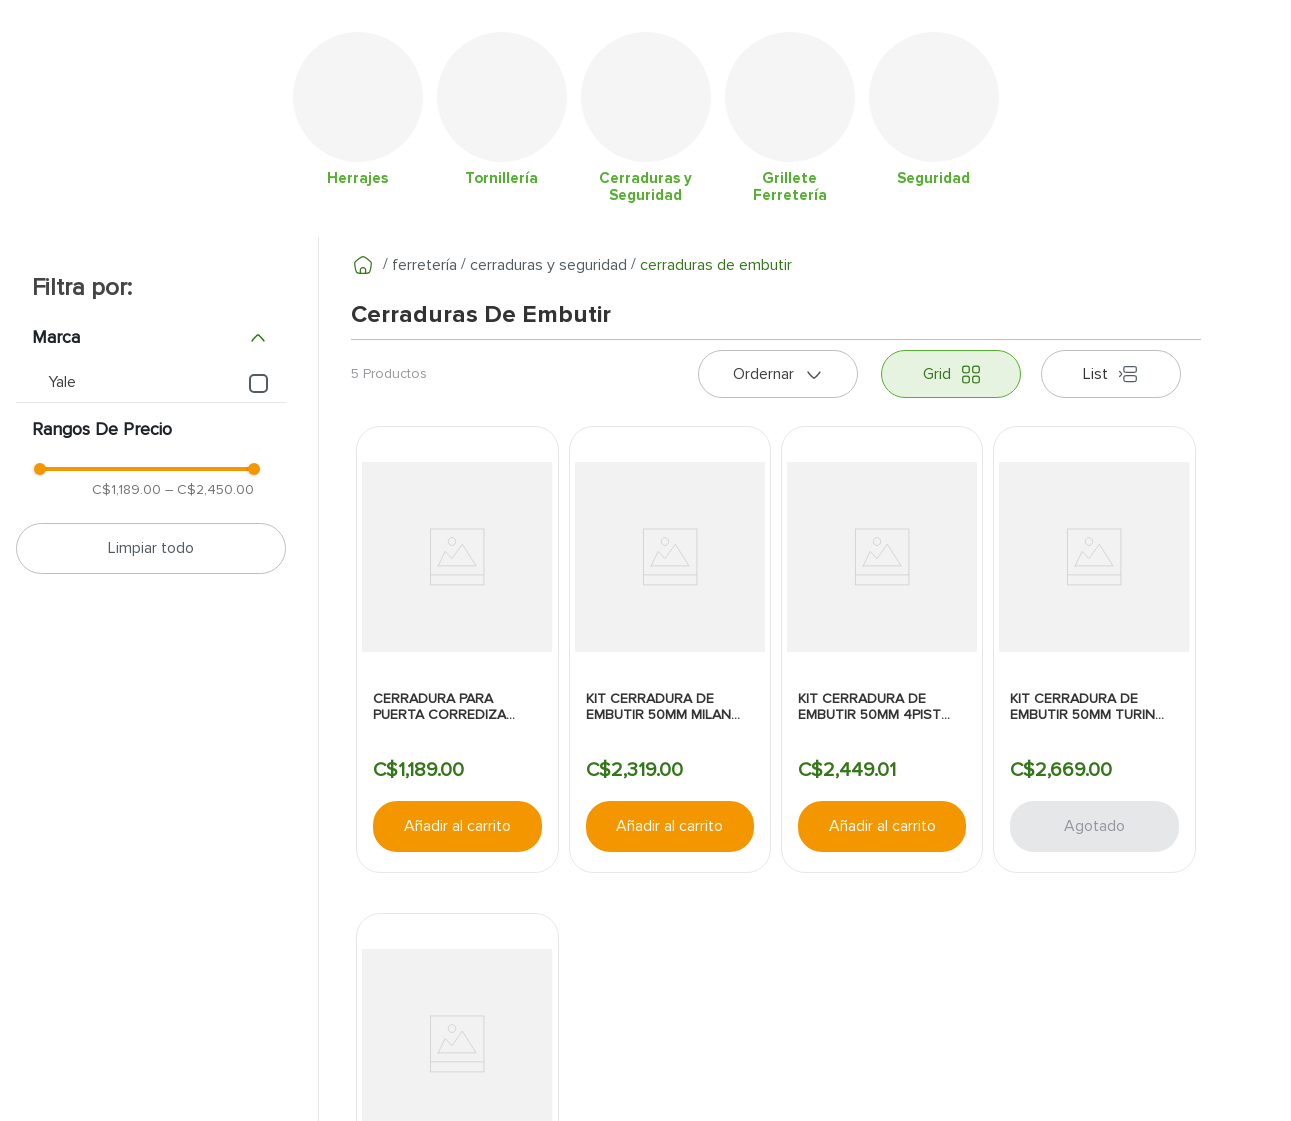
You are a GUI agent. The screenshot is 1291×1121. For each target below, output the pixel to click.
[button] (151, 338)
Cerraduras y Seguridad (548, 265)
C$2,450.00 (209, 489)
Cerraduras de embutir (716, 265)
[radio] (951, 374)
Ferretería (424, 265)
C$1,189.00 (126, 489)
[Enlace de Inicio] (363, 265)
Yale (62, 382)
